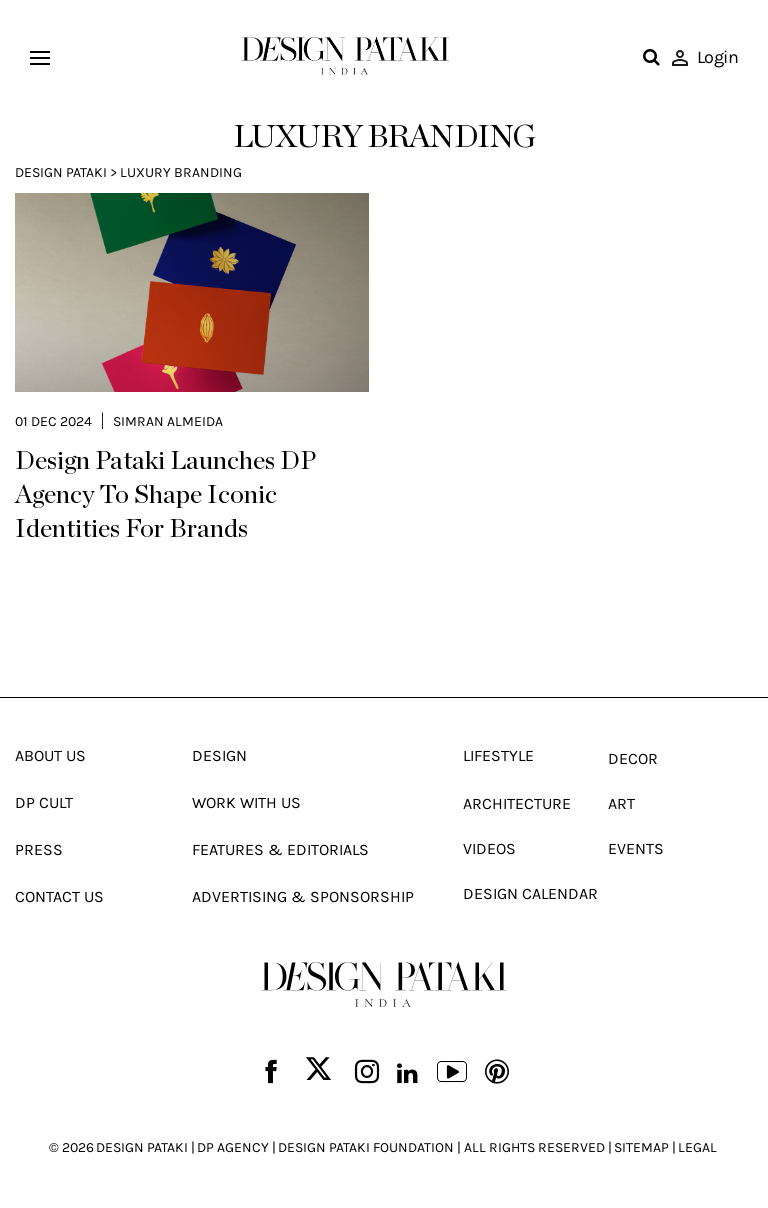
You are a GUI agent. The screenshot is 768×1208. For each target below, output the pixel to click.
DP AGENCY (233, 1147)
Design (219, 755)
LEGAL (697, 1147)
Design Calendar (530, 893)
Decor (633, 758)
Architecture (517, 803)
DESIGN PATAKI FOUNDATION (366, 1147)
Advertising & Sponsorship (303, 896)
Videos (489, 848)
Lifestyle (498, 755)
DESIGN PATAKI (142, 1147)
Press (39, 849)
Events (636, 848)
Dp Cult (44, 802)
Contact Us (59, 896)
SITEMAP (641, 1147)
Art (621, 803)
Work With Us (246, 802)
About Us (50, 755)
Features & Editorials (280, 849)
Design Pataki (61, 172)
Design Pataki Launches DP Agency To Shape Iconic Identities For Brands (165, 496)
